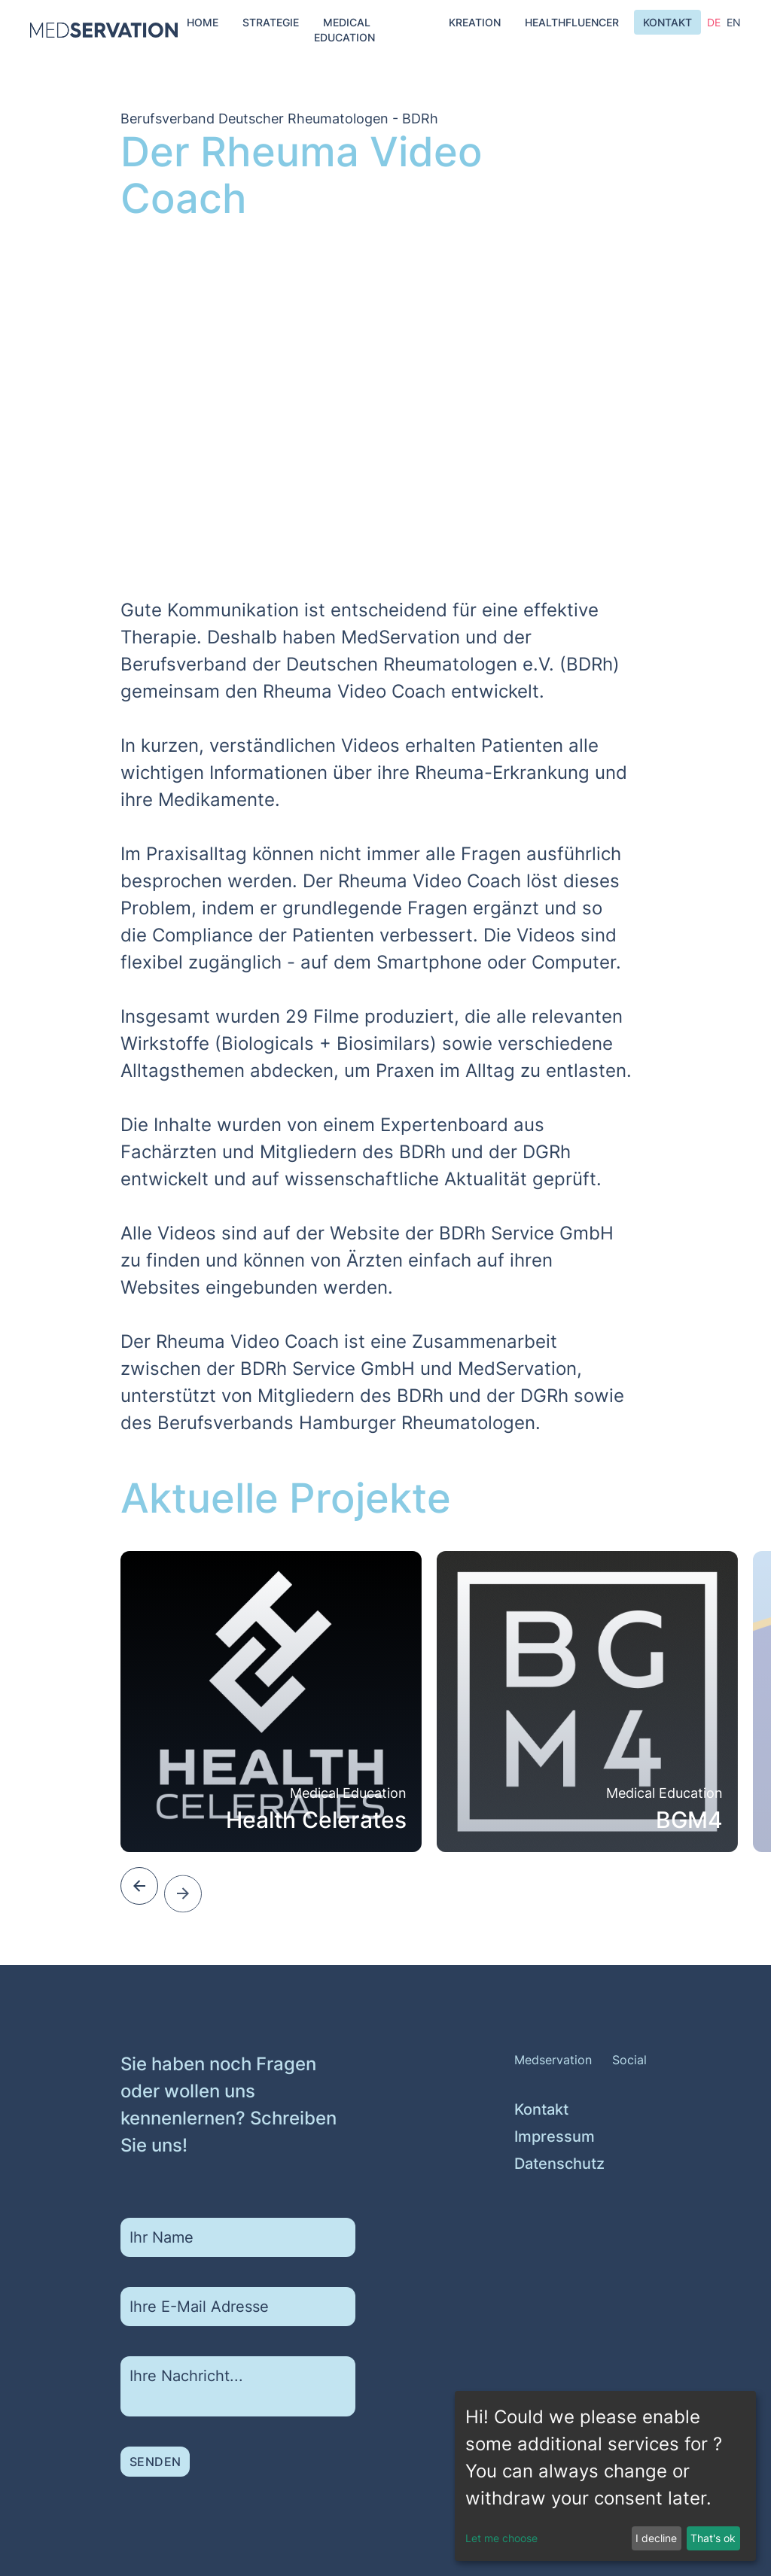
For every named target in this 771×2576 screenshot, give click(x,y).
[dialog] (605, 2476)
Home (202, 22)
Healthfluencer (572, 22)
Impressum (533, 2184)
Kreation (475, 22)
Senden (155, 2490)
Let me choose (501, 2538)
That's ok (713, 2538)
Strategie (270, 22)
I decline (656, 2538)
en (734, 26)
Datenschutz (533, 2211)
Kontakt (667, 22)
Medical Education (344, 30)
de (714, 23)
